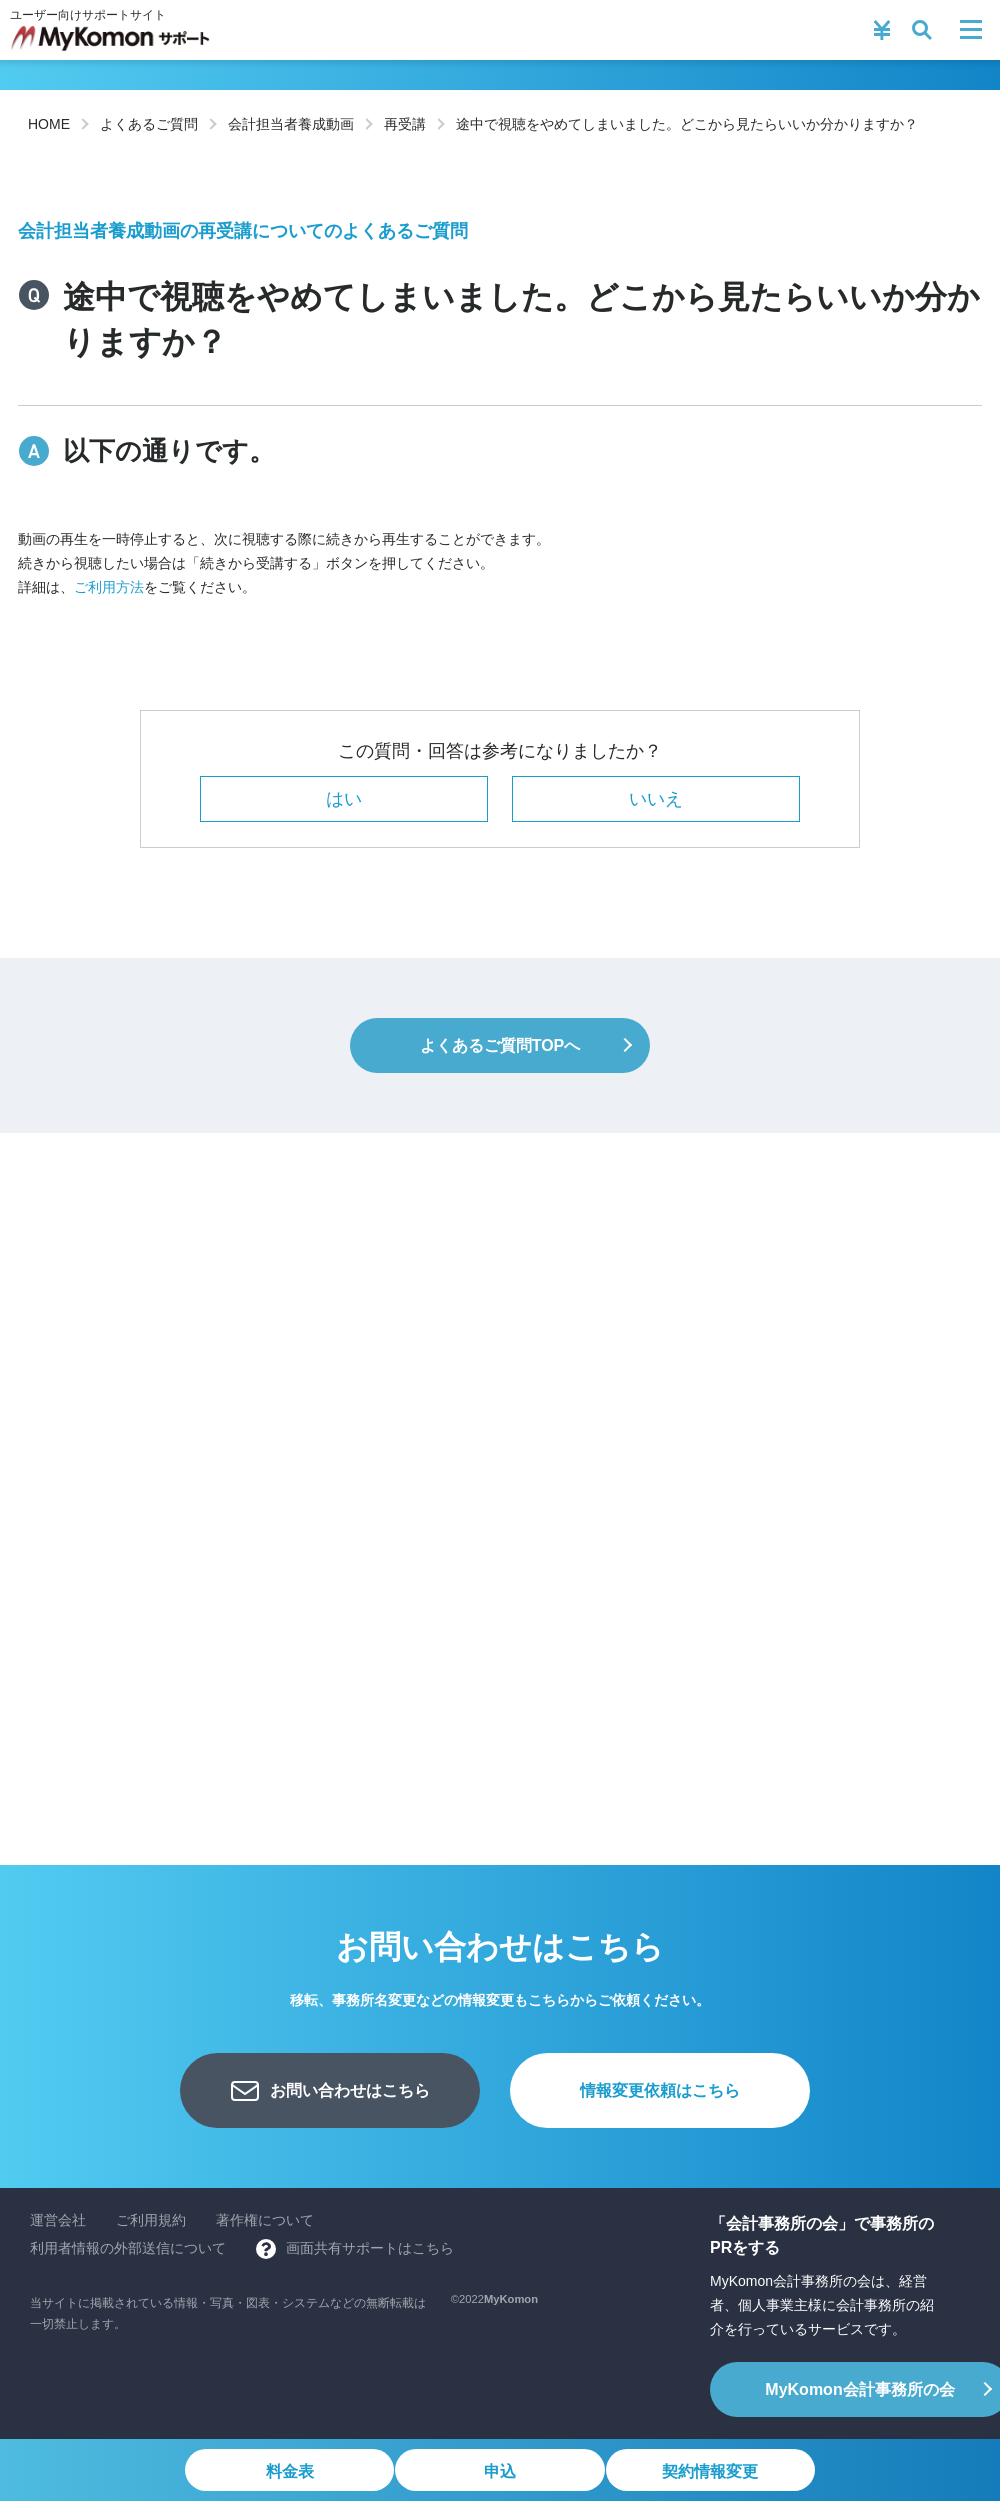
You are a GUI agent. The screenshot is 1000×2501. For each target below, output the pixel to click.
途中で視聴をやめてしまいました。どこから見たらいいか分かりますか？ (687, 124)
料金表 (287, 2471)
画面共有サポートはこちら (370, 2248)
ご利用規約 (151, 2220)
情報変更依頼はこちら (660, 2090)
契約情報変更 (713, 2471)
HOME (49, 124)
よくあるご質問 (149, 124)
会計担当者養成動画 (291, 124)
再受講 (405, 124)
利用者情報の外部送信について (128, 2248)
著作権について (265, 2220)
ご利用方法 (109, 587)
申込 (500, 2471)
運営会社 (58, 2220)
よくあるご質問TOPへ (500, 1045)
